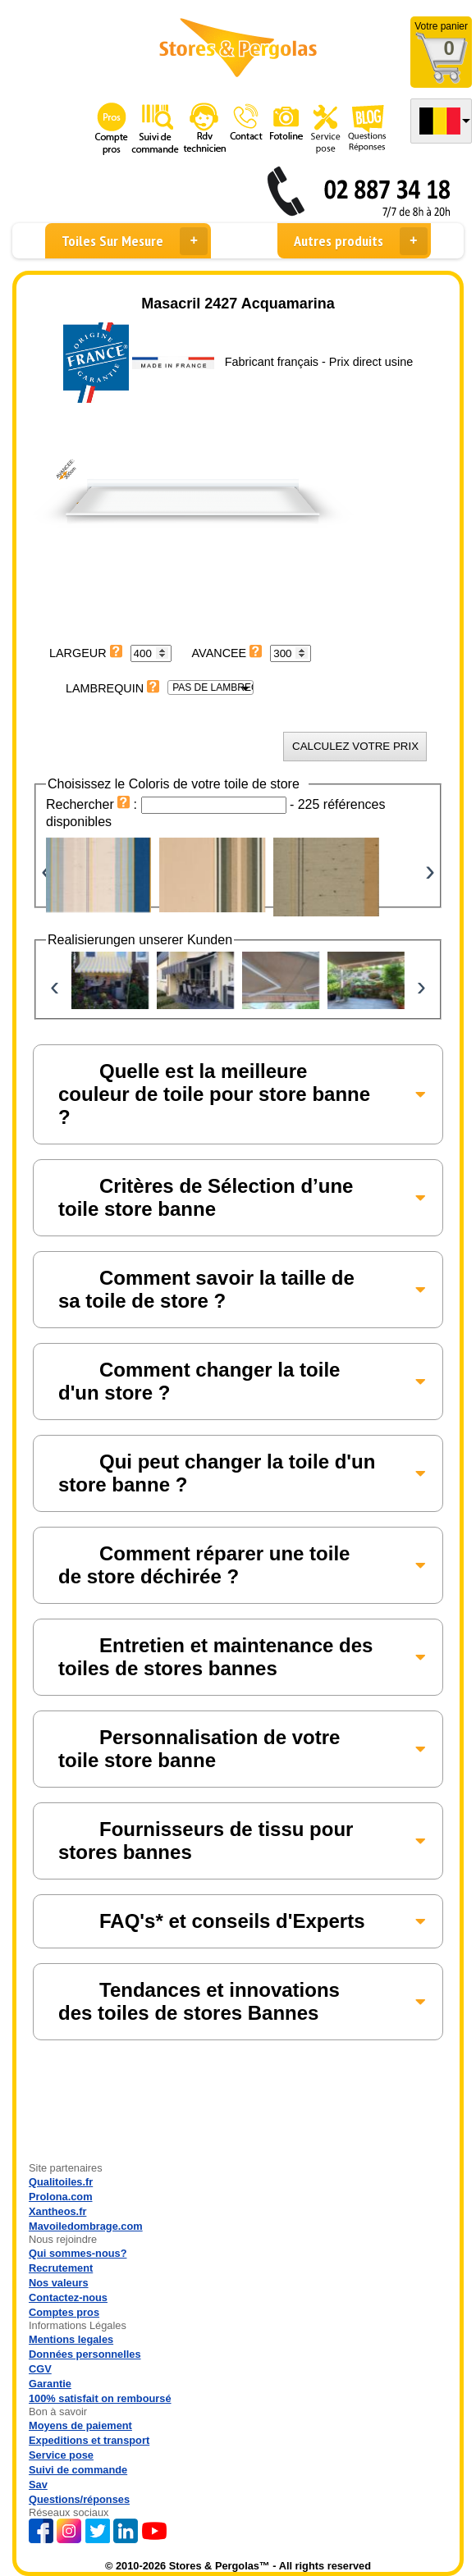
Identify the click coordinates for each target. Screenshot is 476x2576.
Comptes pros (64, 2312)
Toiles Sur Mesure (135, 241)
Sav (38, 2484)
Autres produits (361, 241)
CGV (40, 2369)
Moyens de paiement (80, 2425)
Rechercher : (93, 804)
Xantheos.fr (57, 2211)
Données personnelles (85, 2354)
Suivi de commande (78, 2470)
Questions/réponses (79, 2499)
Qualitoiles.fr (61, 2182)
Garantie (50, 2383)
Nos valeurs (59, 2283)
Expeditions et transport (89, 2440)
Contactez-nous (68, 2297)
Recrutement (61, 2268)
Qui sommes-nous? (77, 2253)
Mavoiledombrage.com (86, 2226)
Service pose (61, 2455)
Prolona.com (61, 2196)
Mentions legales (71, 2339)
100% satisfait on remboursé (100, 2398)
